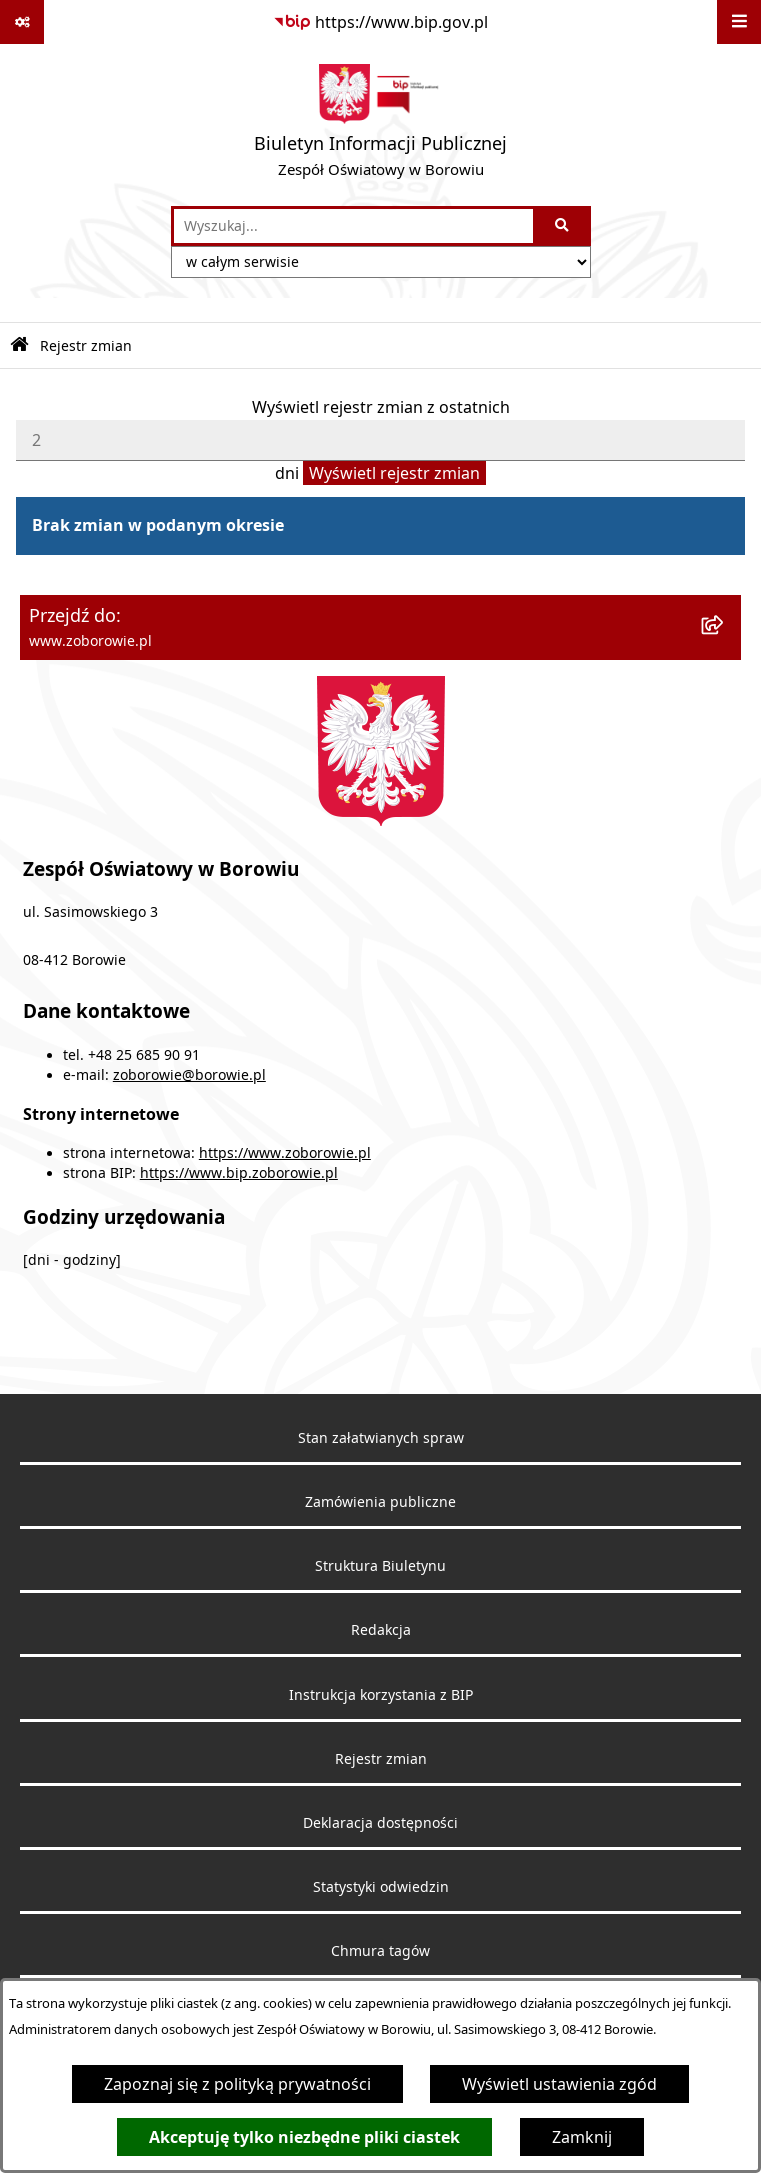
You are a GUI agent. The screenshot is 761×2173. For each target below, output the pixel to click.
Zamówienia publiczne (380, 1502)
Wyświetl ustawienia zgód (559, 2084)
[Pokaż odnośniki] (22, 22)
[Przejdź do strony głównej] (380, 125)
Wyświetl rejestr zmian (394, 473)
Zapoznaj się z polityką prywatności (237, 2084)
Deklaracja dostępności (380, 1823)
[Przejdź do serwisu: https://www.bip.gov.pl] (380, 22)
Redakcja (381, 1630)
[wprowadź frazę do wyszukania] (353, 226)
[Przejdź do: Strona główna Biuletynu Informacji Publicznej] (19, 345)
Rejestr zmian (86, 345)
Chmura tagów (380, 1951)
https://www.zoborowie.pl (285, 1153)
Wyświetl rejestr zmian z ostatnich (381, 407)
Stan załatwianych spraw (381, 1438)
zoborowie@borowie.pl (189, 1075)
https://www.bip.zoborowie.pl (239, 1173)
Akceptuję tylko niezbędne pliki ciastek (304, 2137)
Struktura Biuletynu (380, 1566)
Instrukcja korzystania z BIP (381, 1695)
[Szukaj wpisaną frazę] (563, 226)
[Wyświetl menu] (739, 22)
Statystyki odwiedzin (381, 1887)
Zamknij (582, 2137)
